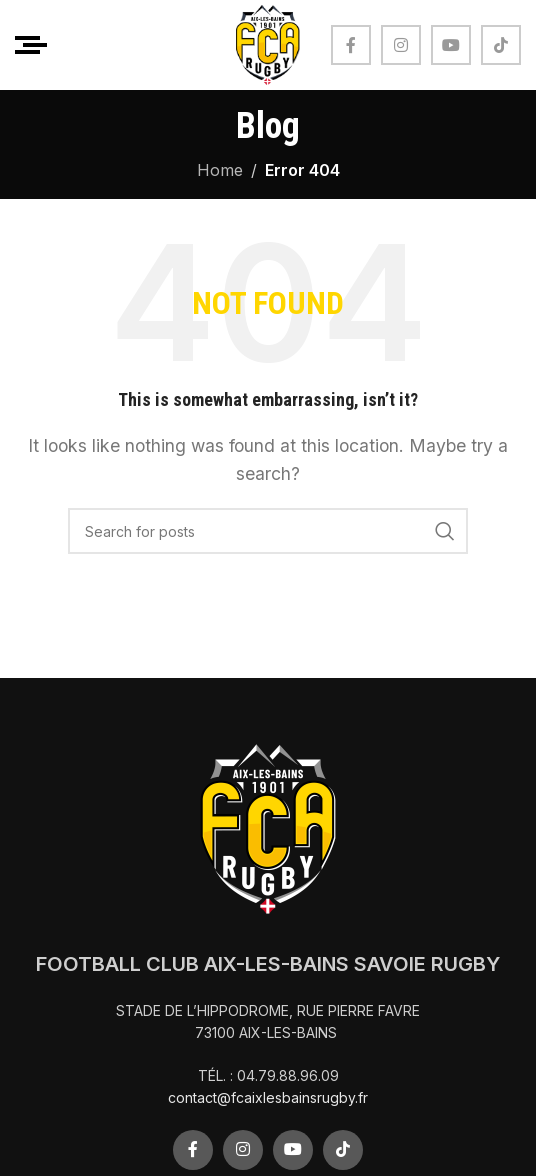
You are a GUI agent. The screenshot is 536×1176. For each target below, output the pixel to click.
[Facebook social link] (351, 45)
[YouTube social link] (451, 45)
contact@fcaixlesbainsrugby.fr (268, 1097)
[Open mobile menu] (31, 45)
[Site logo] (268, 43)
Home (220, 170)
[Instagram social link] (401, 45)
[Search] (268, 531)
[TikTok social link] (501, 45)
